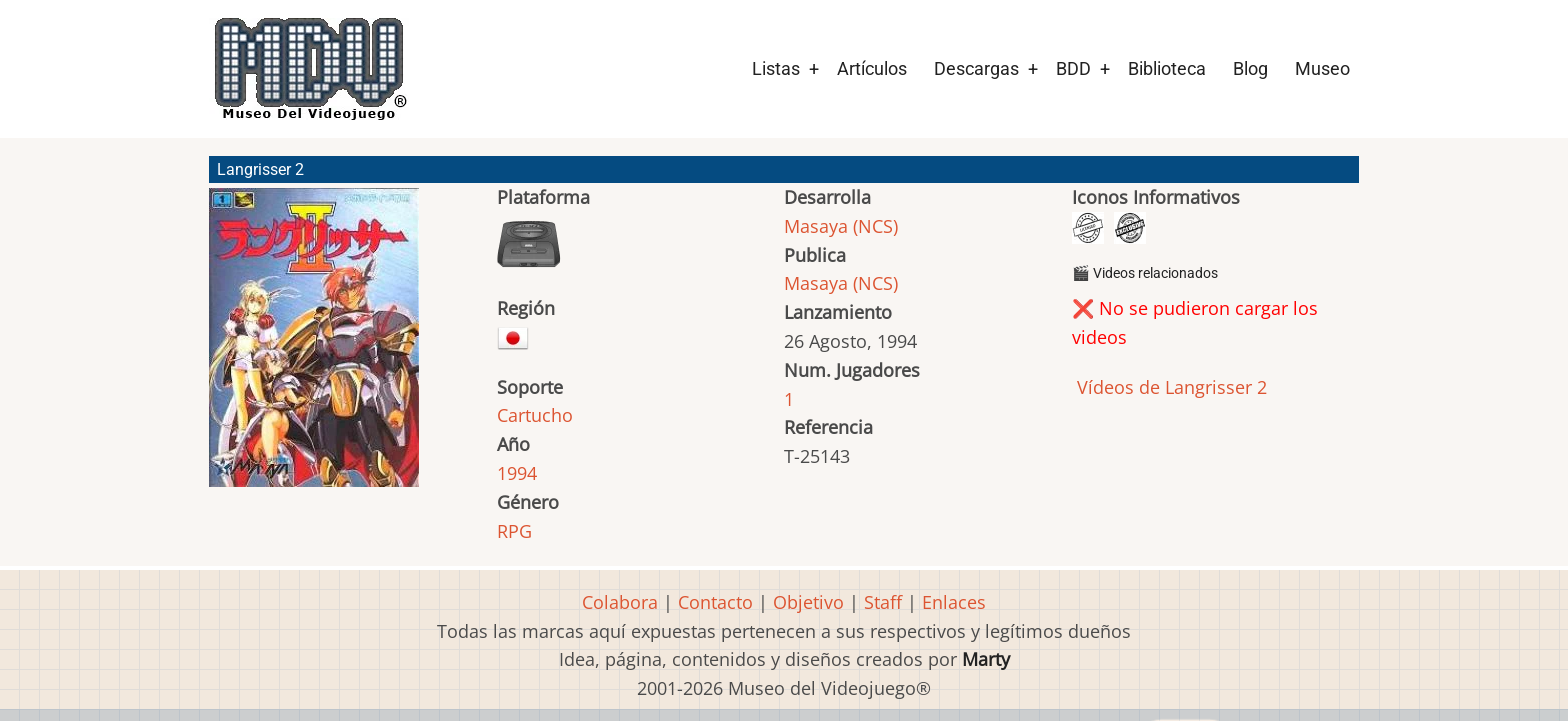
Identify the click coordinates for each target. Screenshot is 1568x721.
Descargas (976, 68)
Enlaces (954, 602)
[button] (314, 346)
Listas (776, 68)
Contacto (715, 602)
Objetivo (808, 602)
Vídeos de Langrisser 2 (1169, 387)
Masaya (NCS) (841, 226)
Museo (1322, 68)
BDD (1073, 68)
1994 (517, 473)
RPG (514, 531)
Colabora (620, 602)
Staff (883, 602)
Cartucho (535, 415)
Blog (1250, 68)
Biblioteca (1167, 68)
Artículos (872, 68)
